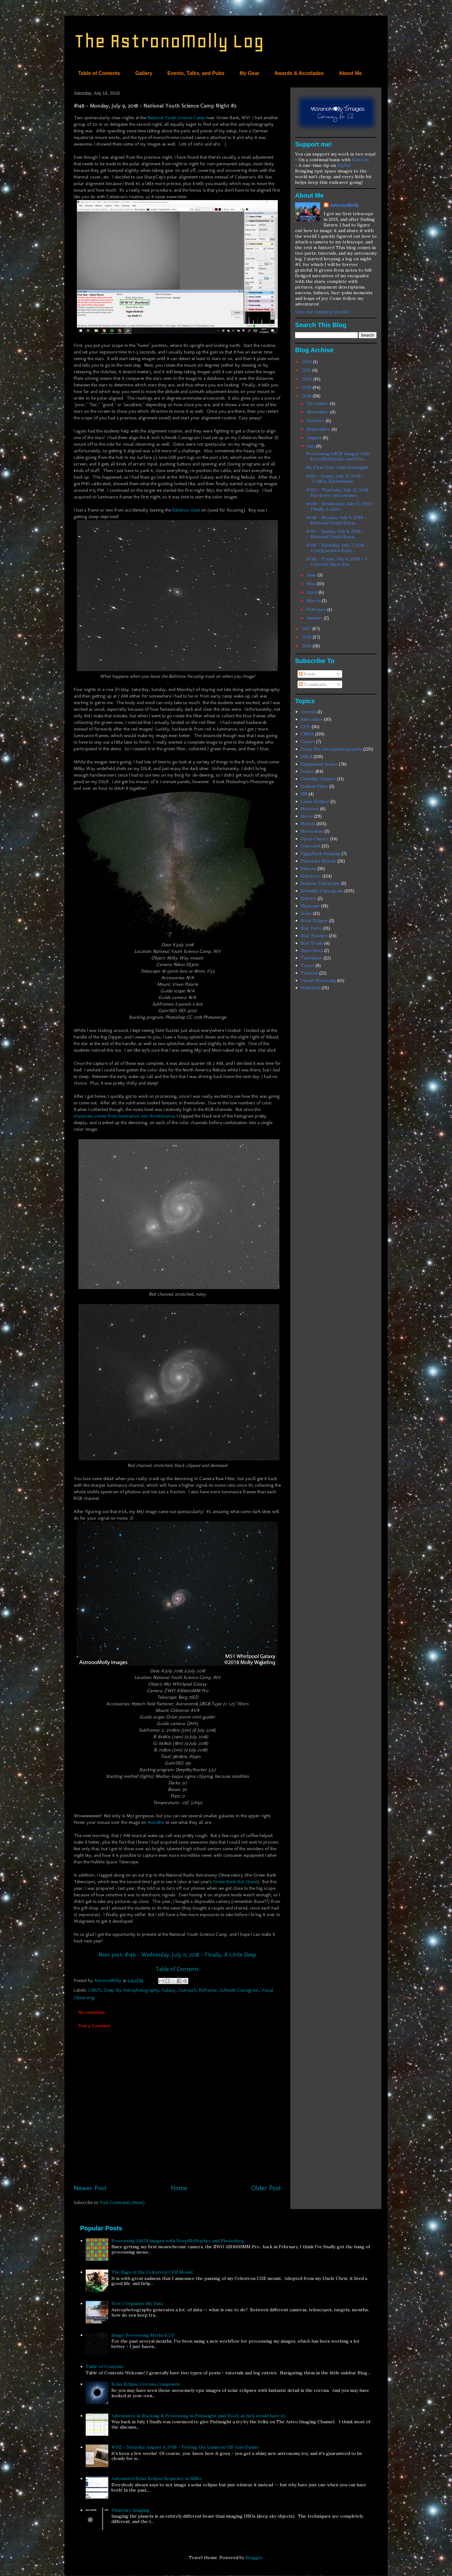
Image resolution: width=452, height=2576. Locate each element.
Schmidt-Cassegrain (239, 1990)
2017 (307, 628)
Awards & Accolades (299, 73)
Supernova (312, 950)
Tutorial (309, 973)
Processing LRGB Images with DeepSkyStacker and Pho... (338, 456)
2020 (307, 379)
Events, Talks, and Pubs (195, 73)
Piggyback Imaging (320, 853)
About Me (350, 73)
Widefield (310, 988)
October (316, 420)
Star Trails (312, 943)
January (315, 618)
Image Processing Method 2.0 (142, 2335)
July (311, 446)
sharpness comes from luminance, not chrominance (124, 1116)
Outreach (187, 1990)
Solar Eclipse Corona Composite (145, 2384)
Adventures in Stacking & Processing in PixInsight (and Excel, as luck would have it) (198, 2416)
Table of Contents (99, 73)
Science (308, 898)
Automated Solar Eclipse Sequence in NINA (156, 2478)
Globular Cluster (318, 779)
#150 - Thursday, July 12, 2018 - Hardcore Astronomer (339, 492)
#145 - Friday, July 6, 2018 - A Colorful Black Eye (336, 561)
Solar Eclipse (314, 920)
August (315, 437)
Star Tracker (314, 935)
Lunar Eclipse (315, 801)
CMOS (94, 1990)
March (314, 600)
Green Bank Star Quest (235, 1881)
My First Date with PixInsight (337, 467)
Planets (308, 868)
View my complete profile (322, 312)
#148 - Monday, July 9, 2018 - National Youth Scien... (336, 520)
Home (179, 2188)
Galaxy (168, 1990)
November (318, 412)
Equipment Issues (319, 764)
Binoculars (312, 719)
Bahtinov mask (186, 510)
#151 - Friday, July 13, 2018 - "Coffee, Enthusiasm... (335, 478)
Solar (306, 913)
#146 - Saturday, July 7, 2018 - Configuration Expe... (337, 547)
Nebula (308, 823)
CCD (305, 727)
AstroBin (156, 1822)
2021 (307, 370)
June (312, 575)
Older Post (266, 2188)
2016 (307, 637)
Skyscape (310, 906)
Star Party (311, 928)
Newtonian (312, 831)
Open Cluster (315, 839)
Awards (308, 711)
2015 (307, 646)
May (312, 584)
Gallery (143, 73)
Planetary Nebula (318, 861)
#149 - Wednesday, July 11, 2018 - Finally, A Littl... (340, 506)
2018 (307, 396)
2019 (307, 387)
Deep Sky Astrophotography (131, 1990)
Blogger (253, 2557)
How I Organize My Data (137, 2303)
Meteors (310, 808)
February (317, 609)
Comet (308, 741)
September (319, 429)
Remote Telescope (320, 883)
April (313, 592)
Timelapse (311, 958)
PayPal (344, 165)
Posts (307, 674)
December (318, 403)
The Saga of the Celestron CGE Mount (152, 2272)
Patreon (360, 159)
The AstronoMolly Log (169, 41)
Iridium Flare (314, 786)
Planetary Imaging (130, 2510)
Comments (312, 684)
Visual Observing (318, 980)
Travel (307, 965)
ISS (304, 794)
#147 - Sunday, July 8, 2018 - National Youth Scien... (335, 533)
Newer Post (90, 2188)
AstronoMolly (344, 205)
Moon (307, 816)
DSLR (306, 756)
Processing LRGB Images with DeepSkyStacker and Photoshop (178, 2241)
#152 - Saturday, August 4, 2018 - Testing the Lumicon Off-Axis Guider (185, 2447)
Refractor (208, 1990)
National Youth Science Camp (176, 117)
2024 (307, 361)
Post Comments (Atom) (122, 2202)
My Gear (249, 73)
